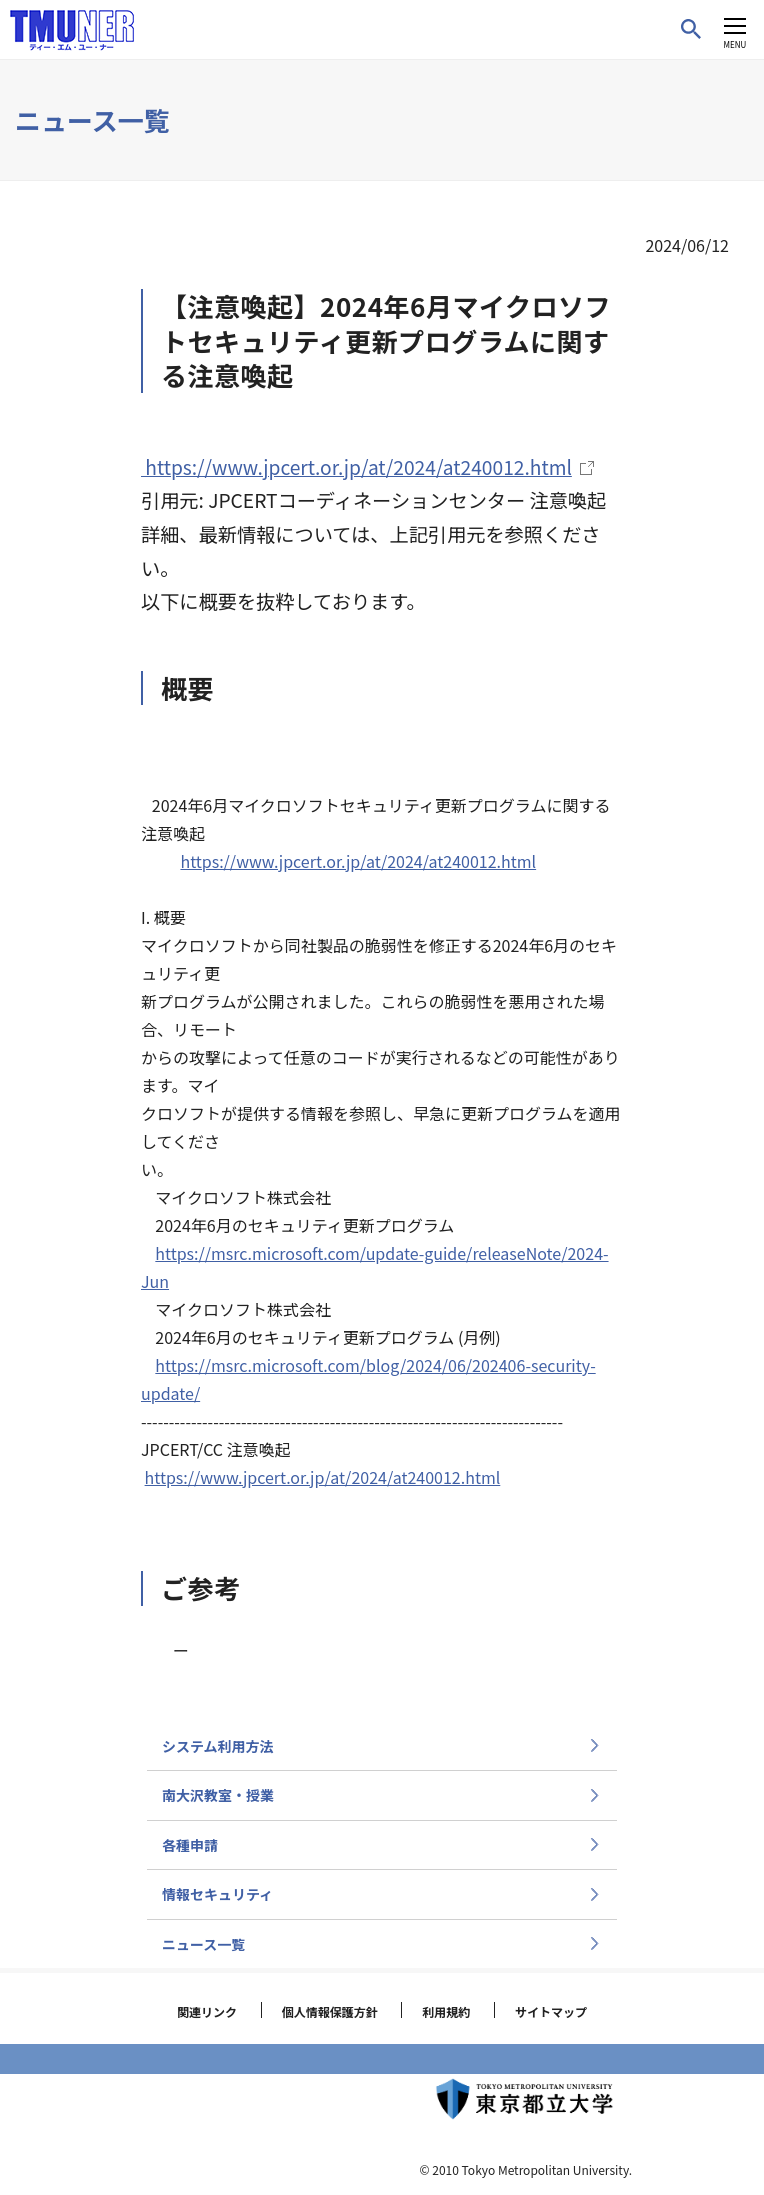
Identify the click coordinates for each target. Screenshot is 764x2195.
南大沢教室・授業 (218, 1795)
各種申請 (190, 1845)
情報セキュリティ (217, 1894)
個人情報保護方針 (330, 2011)
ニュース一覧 (203, 1944)
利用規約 (446, 2011)
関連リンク (207, 2011)
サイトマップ (551, 2011)
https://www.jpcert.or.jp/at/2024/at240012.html (358, 861)
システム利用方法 (218, 1746)
